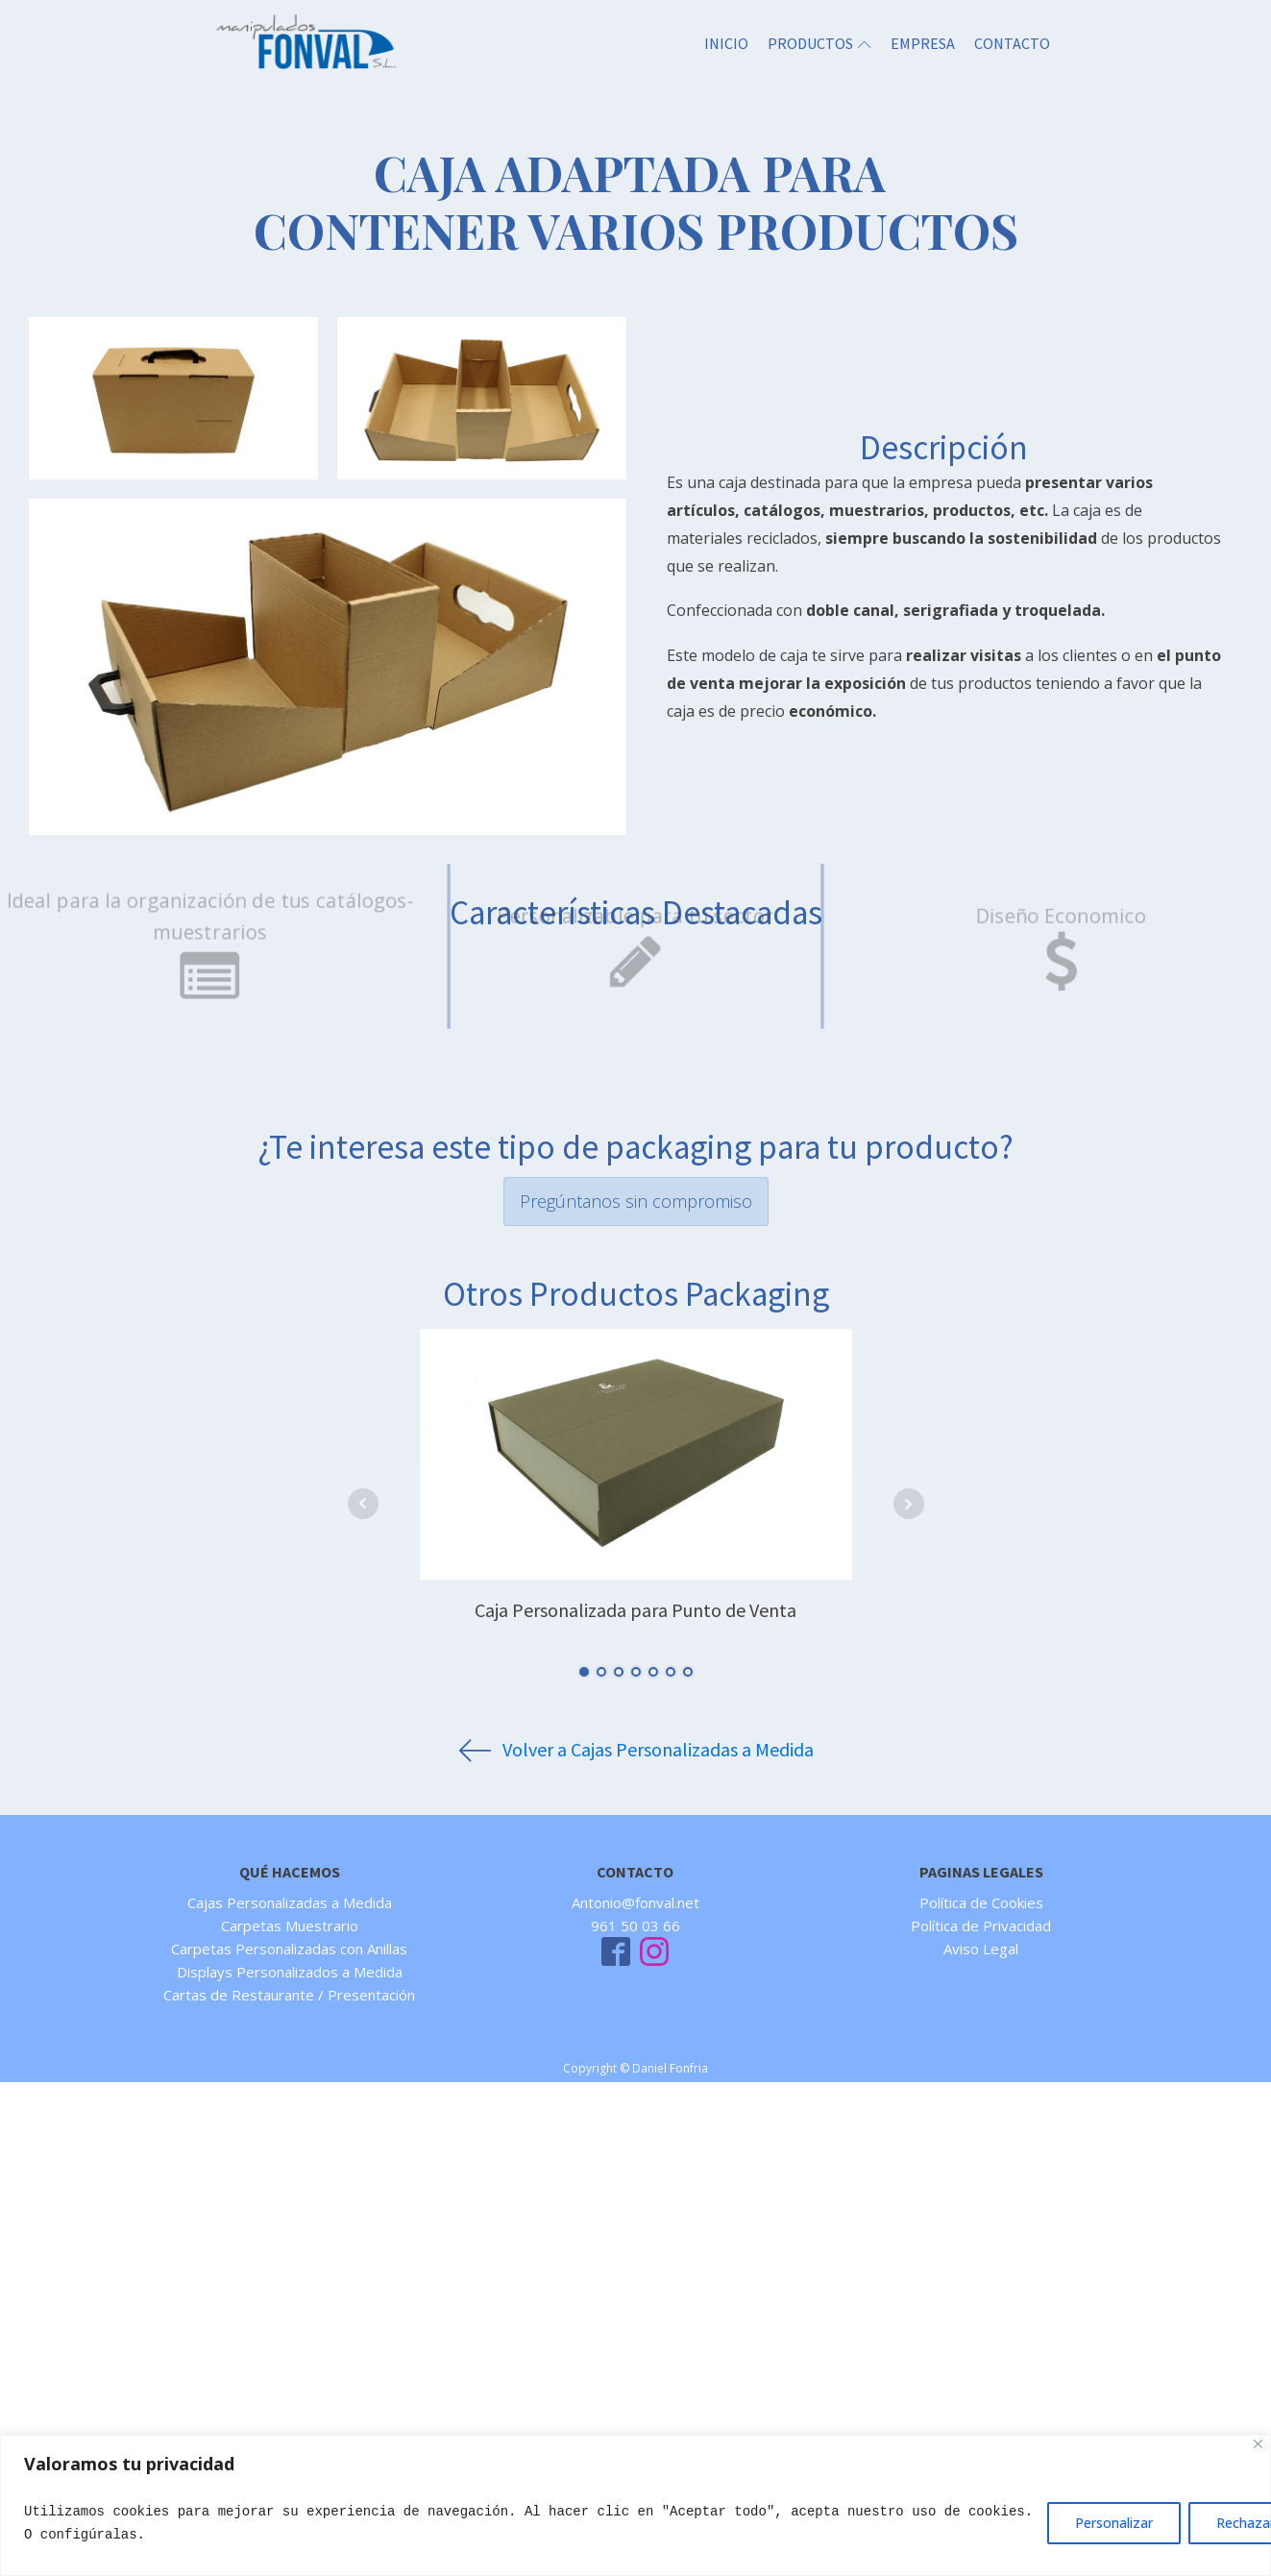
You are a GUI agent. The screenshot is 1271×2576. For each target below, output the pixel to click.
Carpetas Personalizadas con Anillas (289, 1948)
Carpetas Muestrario (289, 1925)
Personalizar (1114, 2523)
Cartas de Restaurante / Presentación (289, 1994)
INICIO (726, 43)
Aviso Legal (980, 1948)
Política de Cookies (981, 1902)
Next (908, 1503)
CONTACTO (1012, 43)
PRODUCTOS (819, 43)
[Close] (1258, 2444)
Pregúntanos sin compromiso (636, 1201)
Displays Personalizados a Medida (290, 1971)
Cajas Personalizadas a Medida (289, 1902)
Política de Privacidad (981, 1925)
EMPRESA (923, 43)
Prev (363, 1503)
